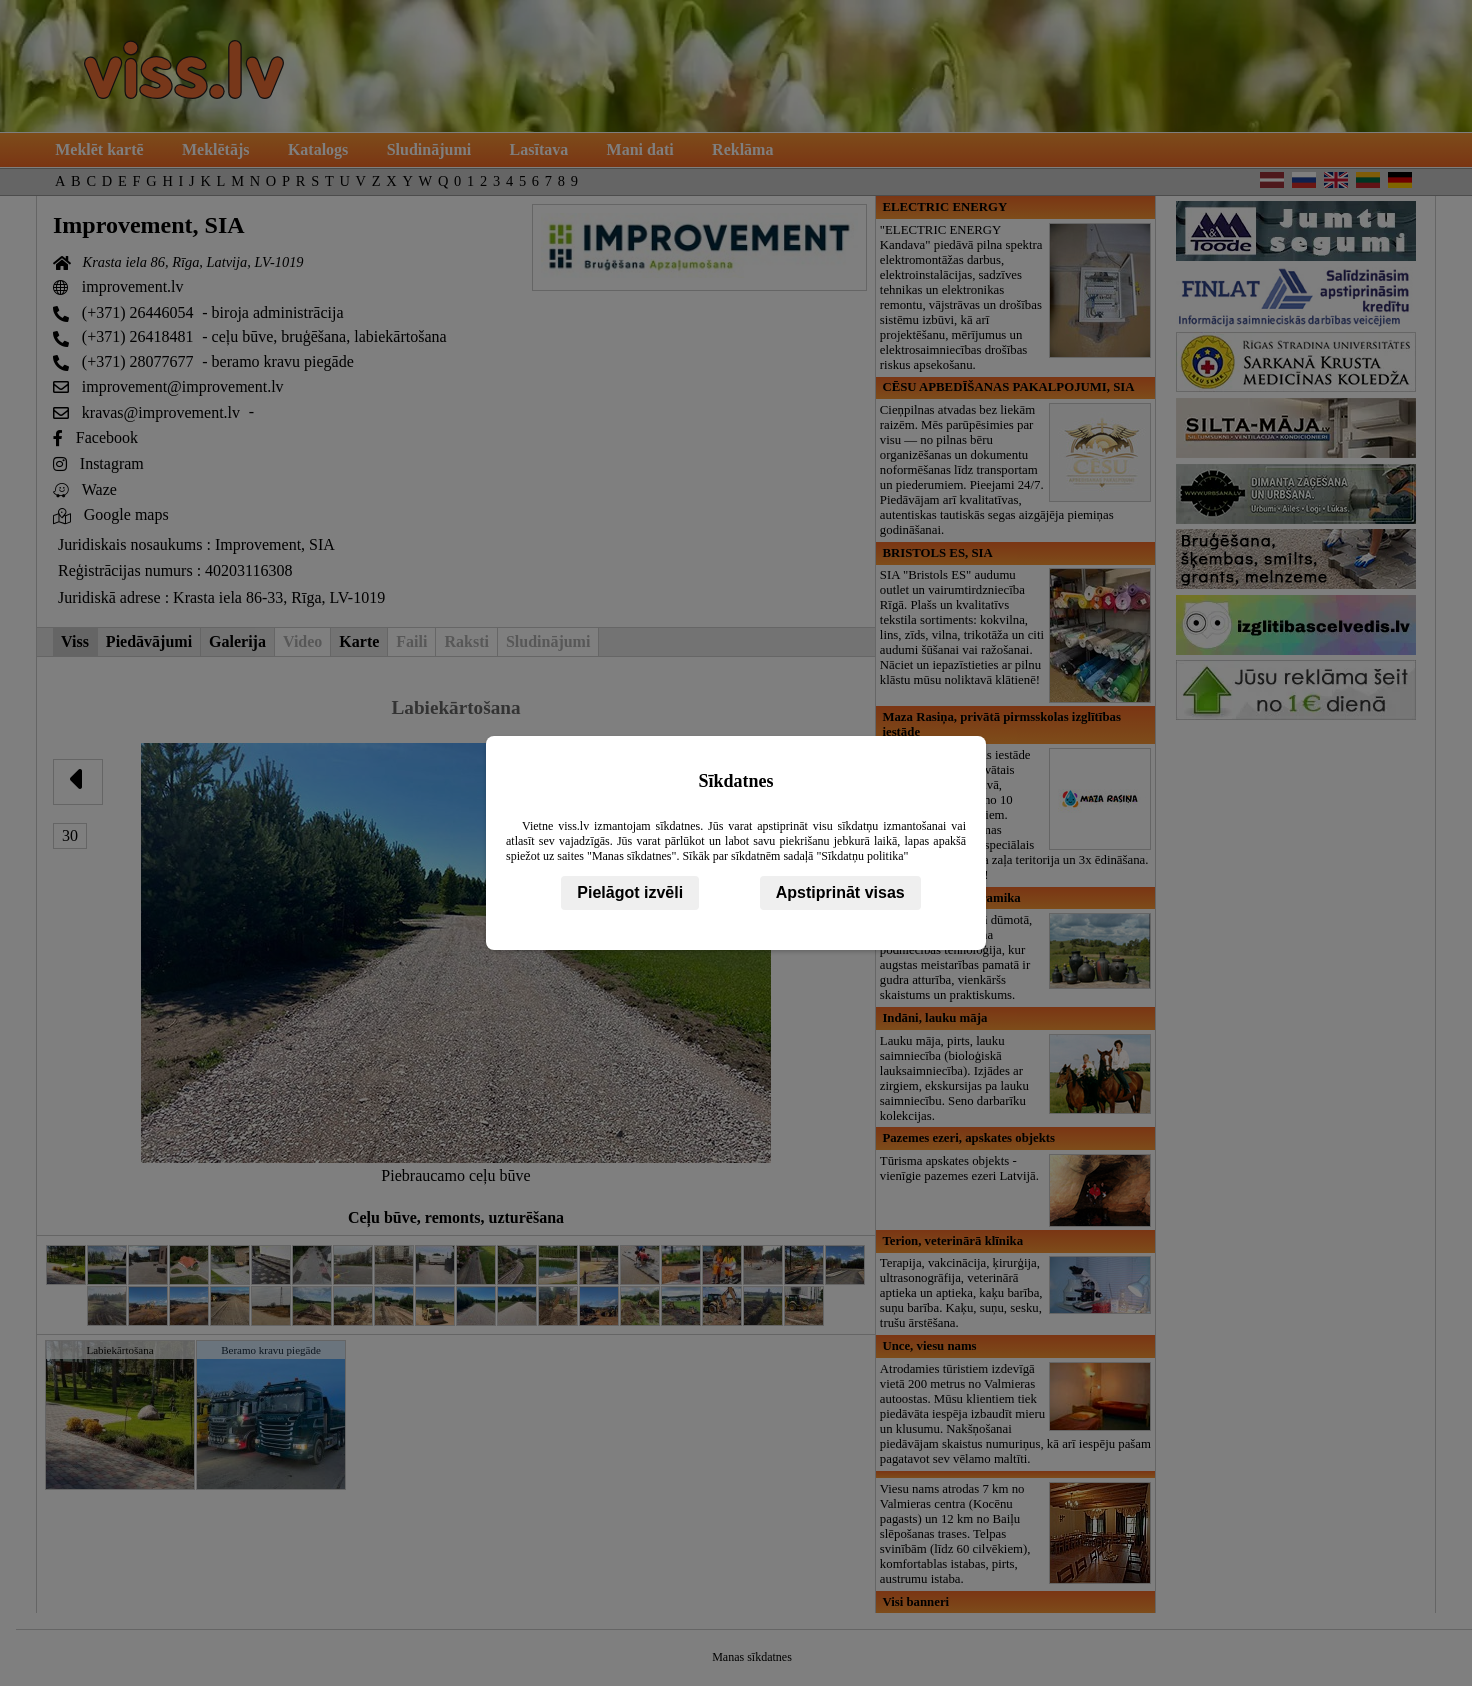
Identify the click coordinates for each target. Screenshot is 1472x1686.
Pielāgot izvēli (630, 892)
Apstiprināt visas (840, 892)
